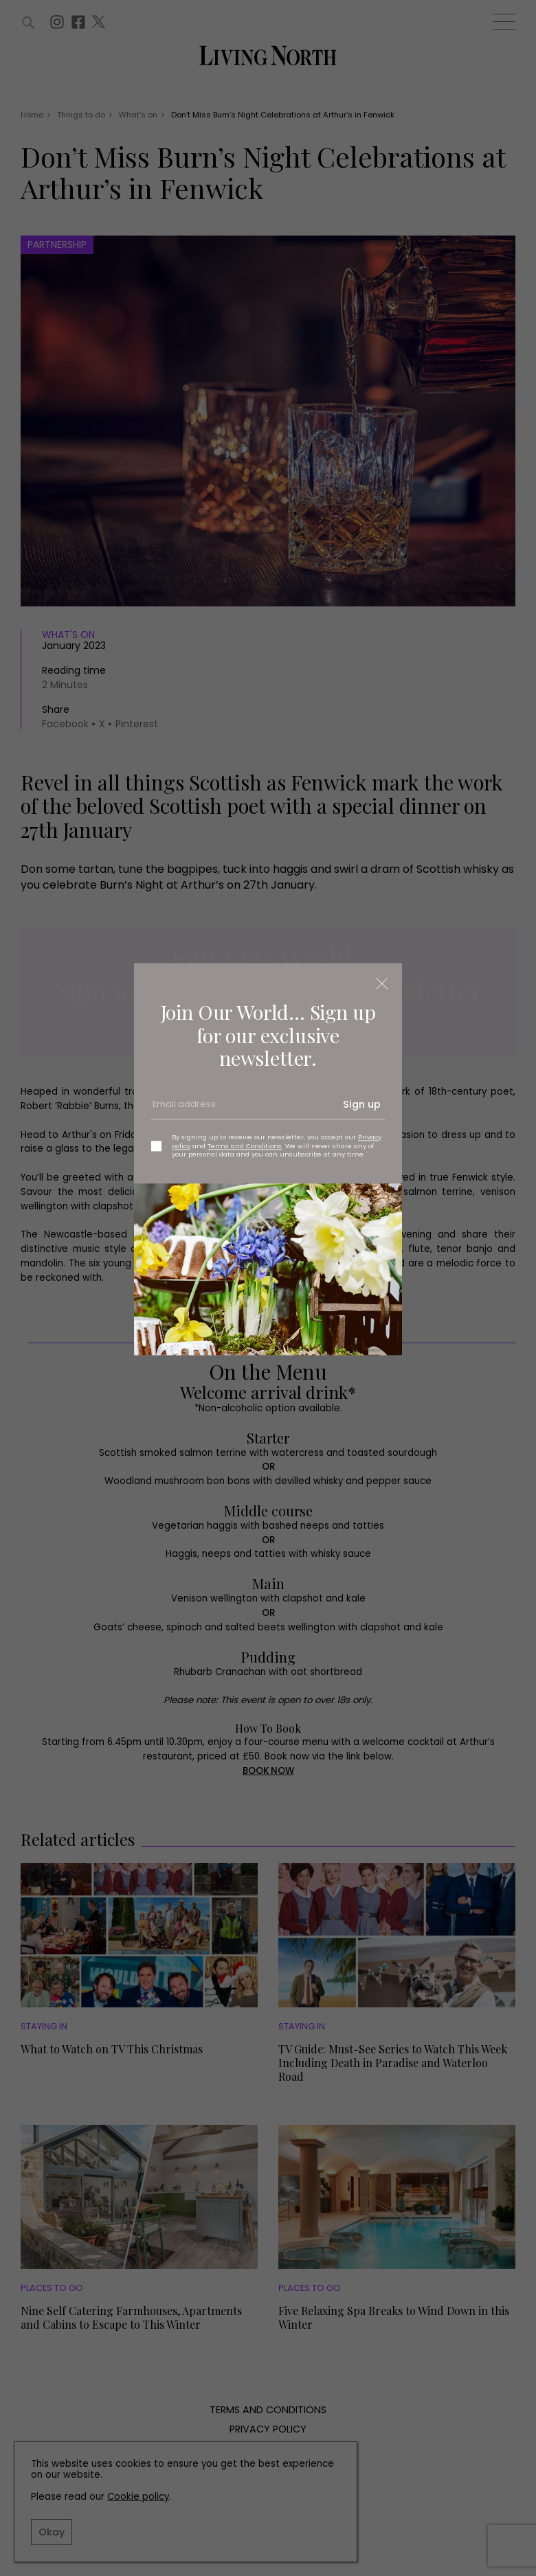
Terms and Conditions (245, 1145)
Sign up (362, 1105)
